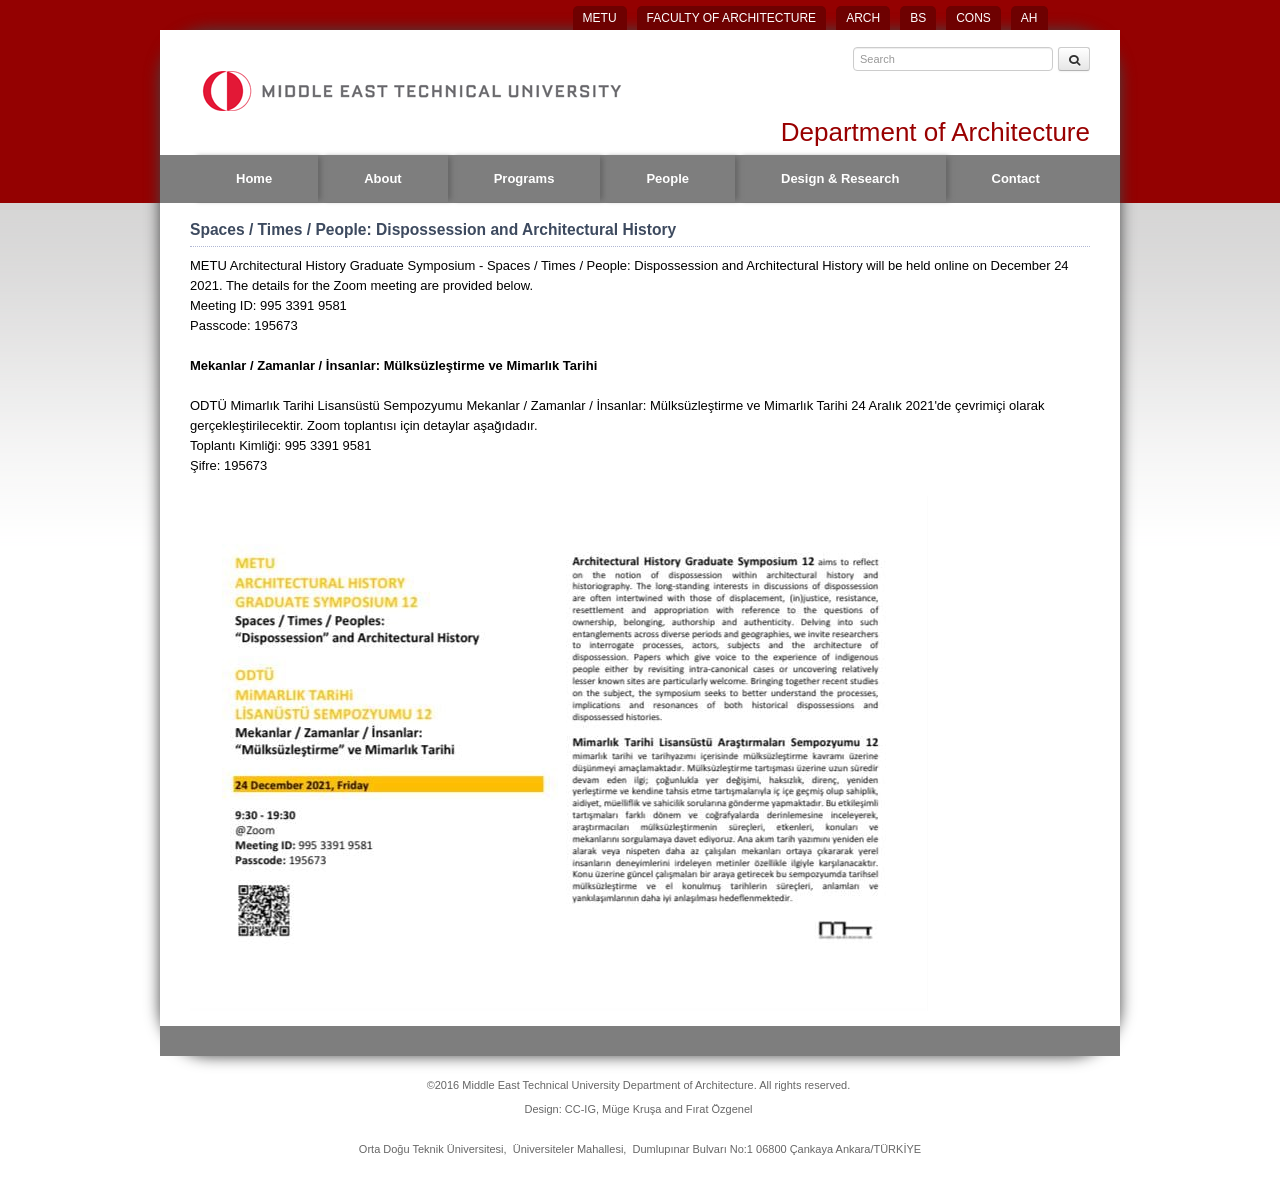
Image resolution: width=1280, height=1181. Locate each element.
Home (254, 178)
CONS (973, 18)
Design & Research (840, 178)
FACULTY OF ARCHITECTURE (732, 18)
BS (918, 18)
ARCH (863, 18)
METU (600, 18)
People (667, 178)
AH (1029, 18)
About (383, 178)
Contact (1016, 178)
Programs (524, 178)
